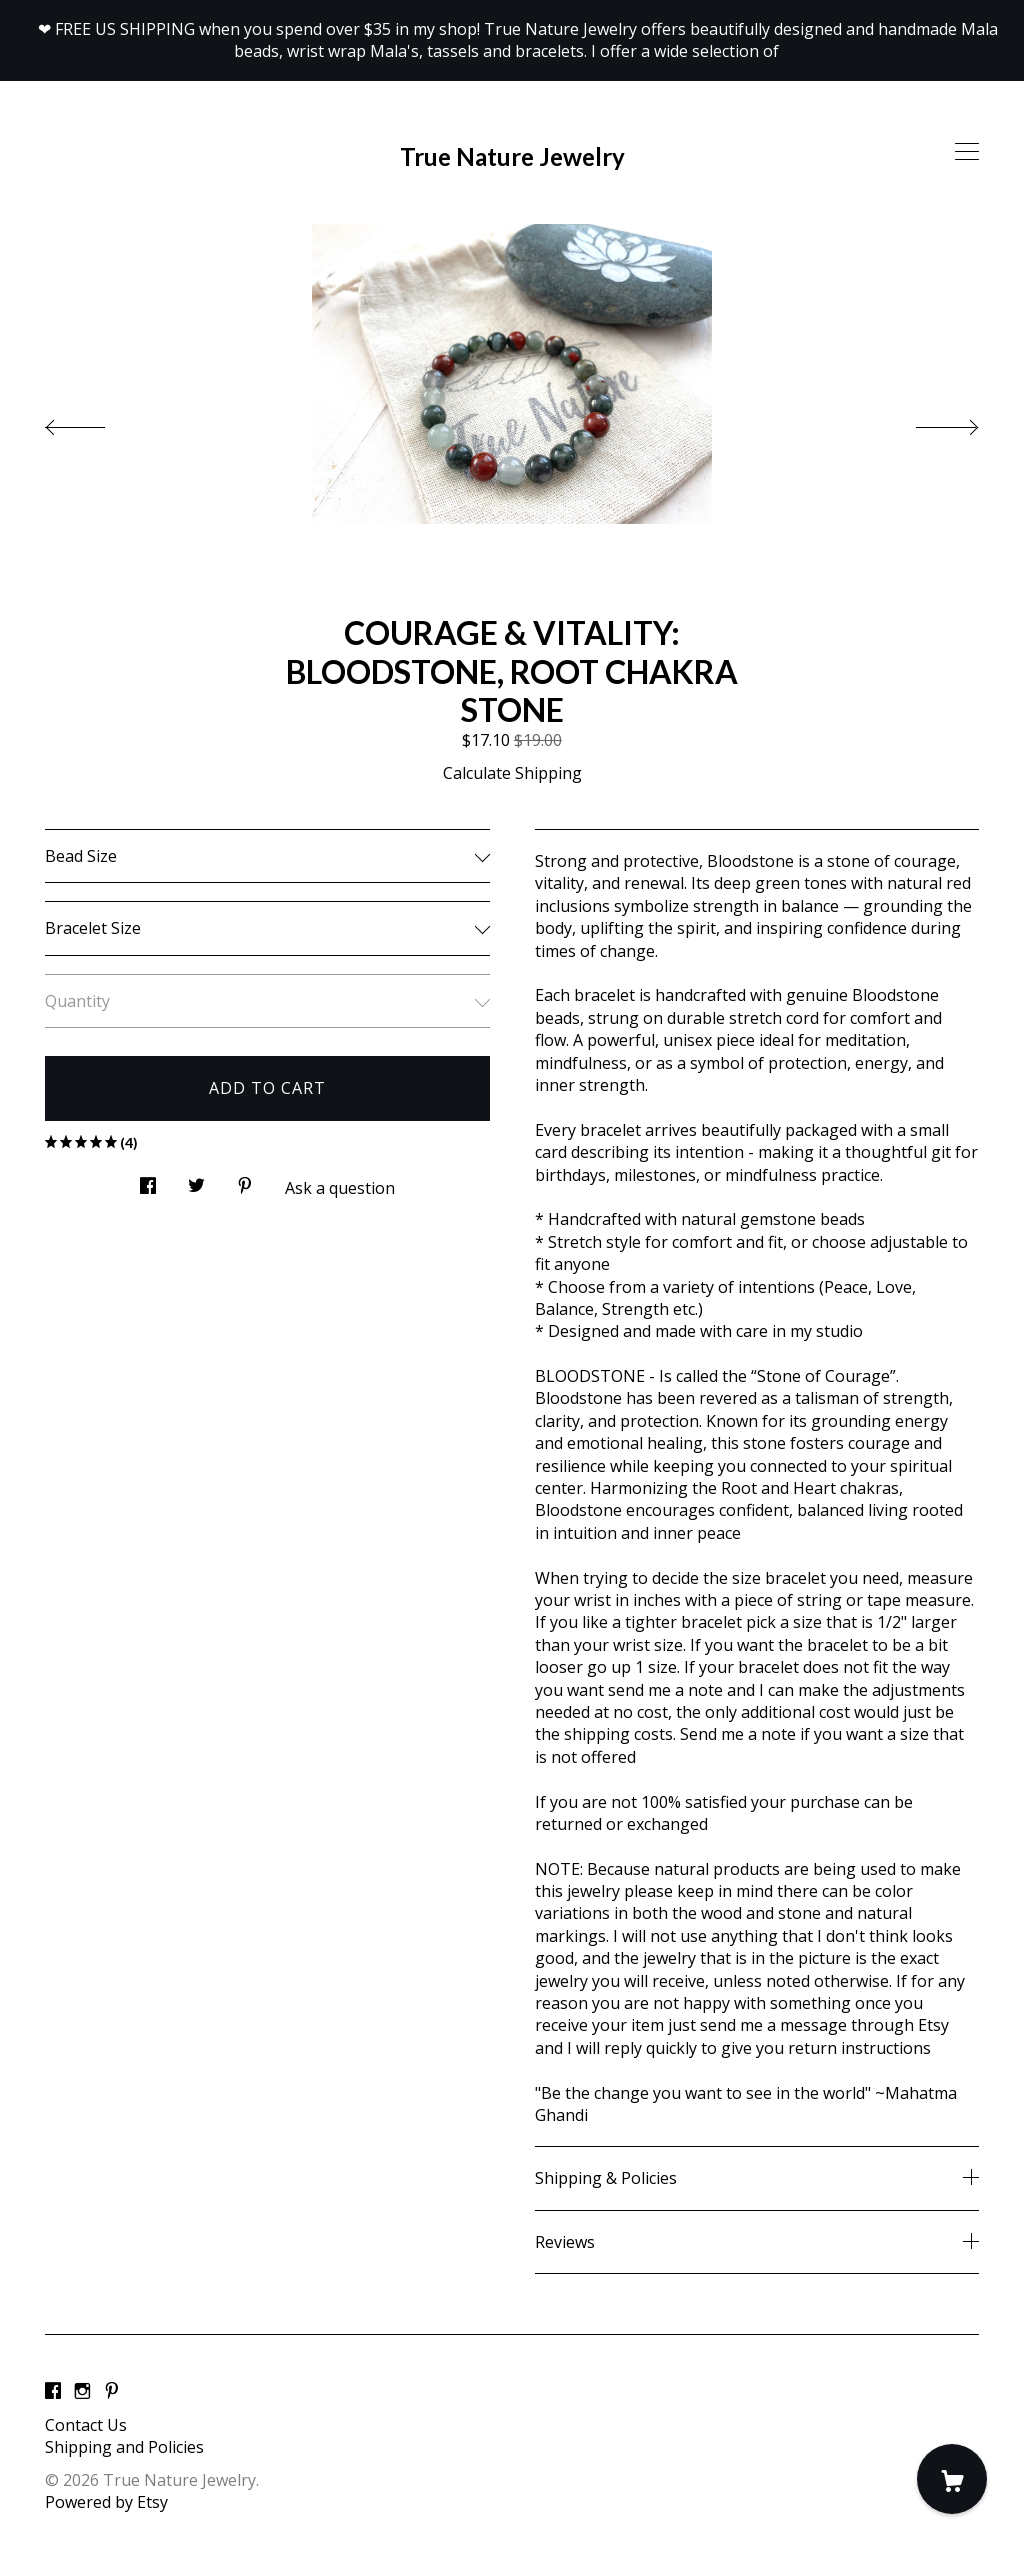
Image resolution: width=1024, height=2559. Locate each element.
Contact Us (86, 2425)
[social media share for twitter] (196, 1179)
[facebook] (53, 2391)
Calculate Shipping (512, 773)
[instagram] (82, 2391)
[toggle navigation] (967, 152)
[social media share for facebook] (148, 1179)
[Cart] (952, 2479)
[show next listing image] (929, 422)
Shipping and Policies (124, 2447)
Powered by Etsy (106, 2502)
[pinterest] (112, 2391)
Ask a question (340, 1188)
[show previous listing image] (95, 422)
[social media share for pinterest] (245, 1179)
